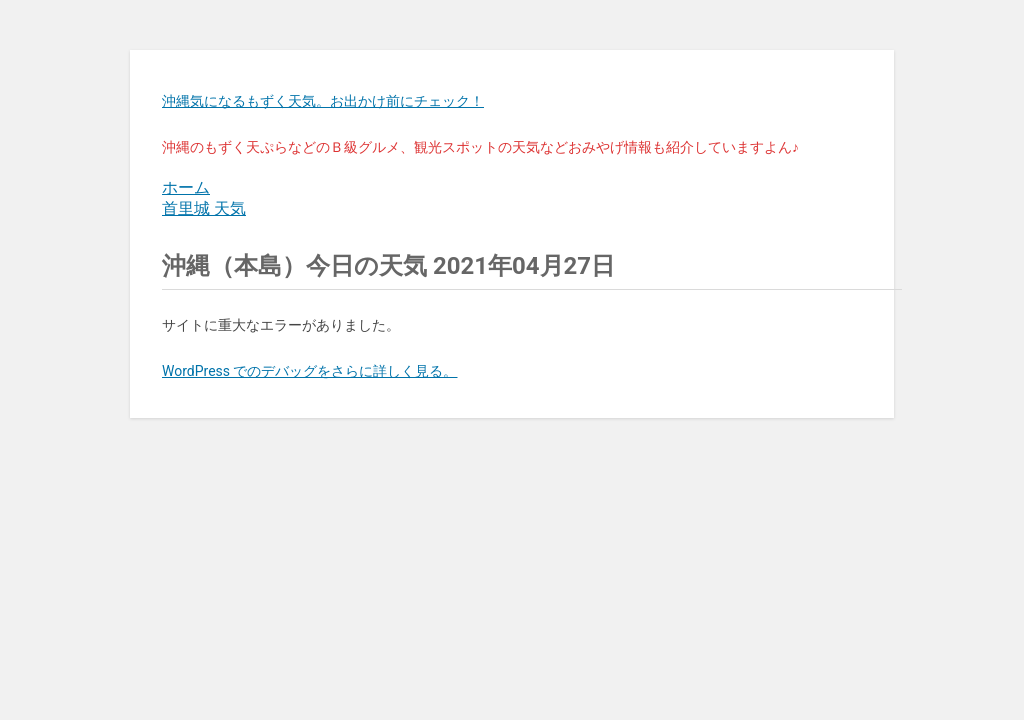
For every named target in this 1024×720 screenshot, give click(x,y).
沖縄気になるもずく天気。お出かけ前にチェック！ (323, 101)
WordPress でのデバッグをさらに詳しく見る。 (310, 371)
